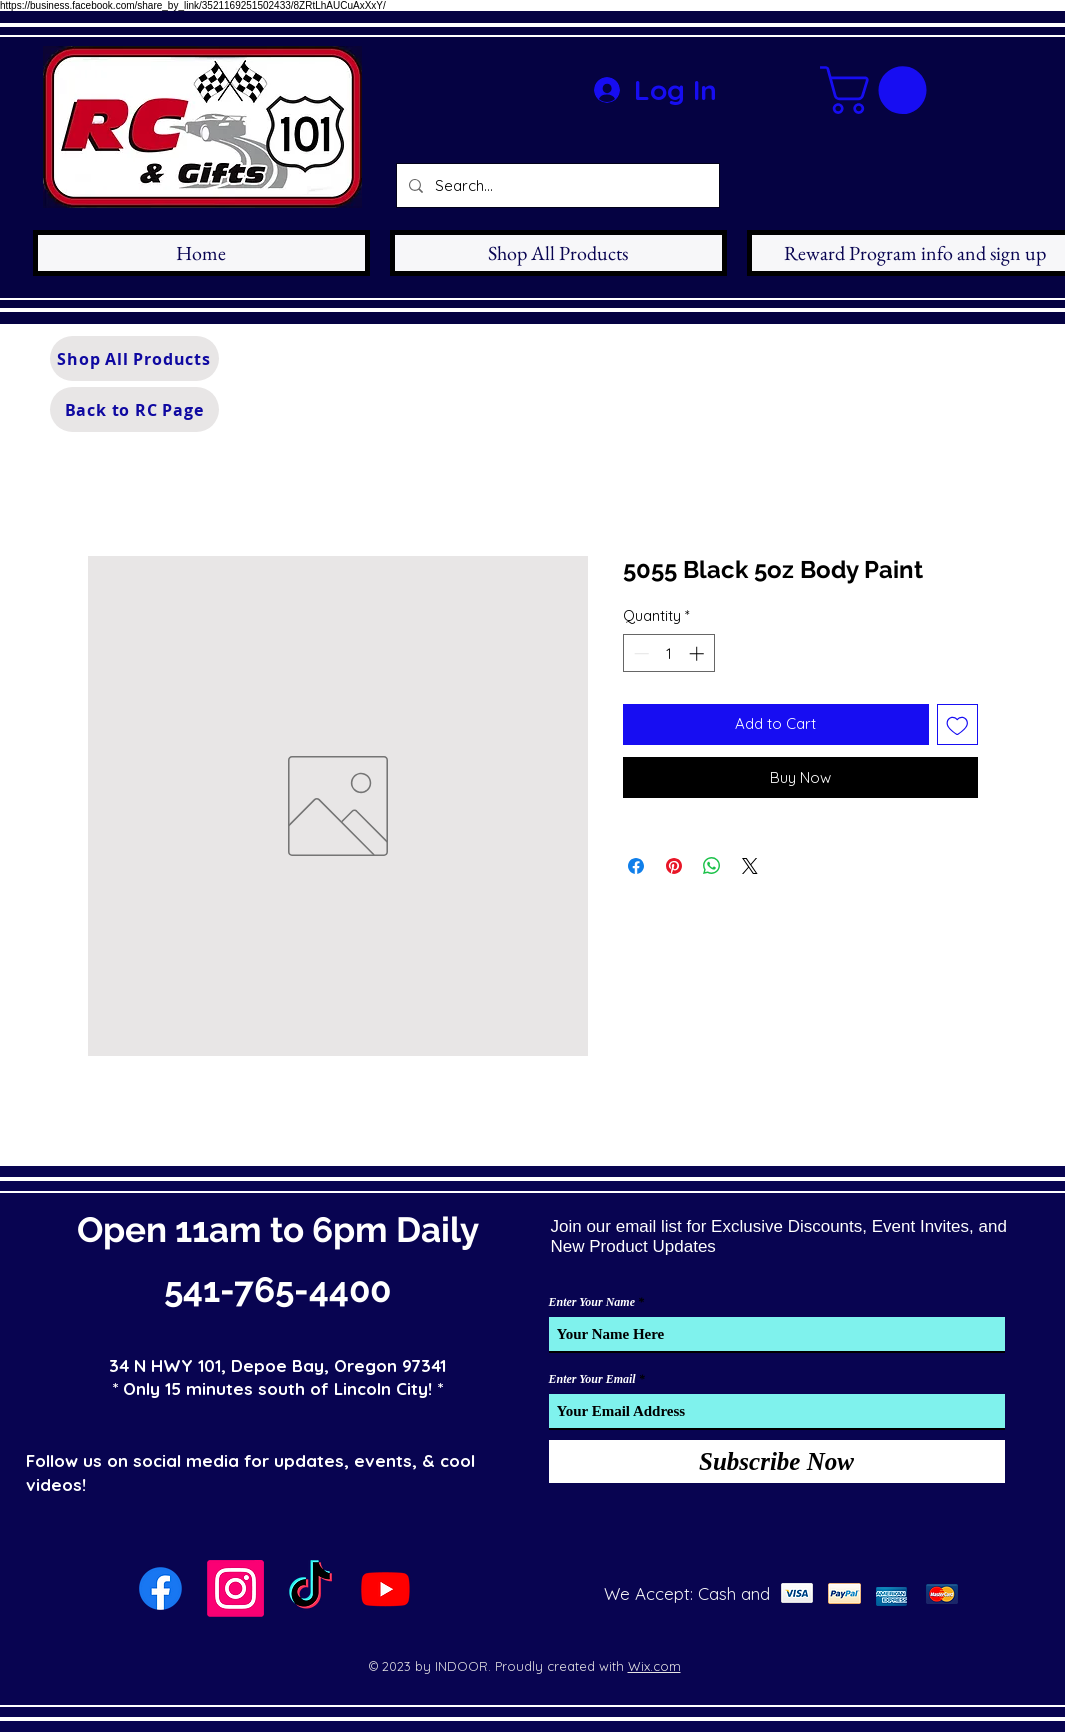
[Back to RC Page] (134, 409)
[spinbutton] (668, 653)
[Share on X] (750, 866)
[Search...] (556, 185)
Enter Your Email (592, 1379)
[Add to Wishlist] (957, 724)
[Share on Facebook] (636, 866)
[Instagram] (235, 1588)
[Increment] (698, 653)
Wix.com (654, 1666)
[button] (879, 90)
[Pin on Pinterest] (674, 866)
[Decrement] (639, 653)
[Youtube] (385, 1588)
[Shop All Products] (134, 358)
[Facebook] (160, 1588)
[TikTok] (310, 1588)
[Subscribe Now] (777, 1461)
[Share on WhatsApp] (712, 866)
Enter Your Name (592, 1302)
